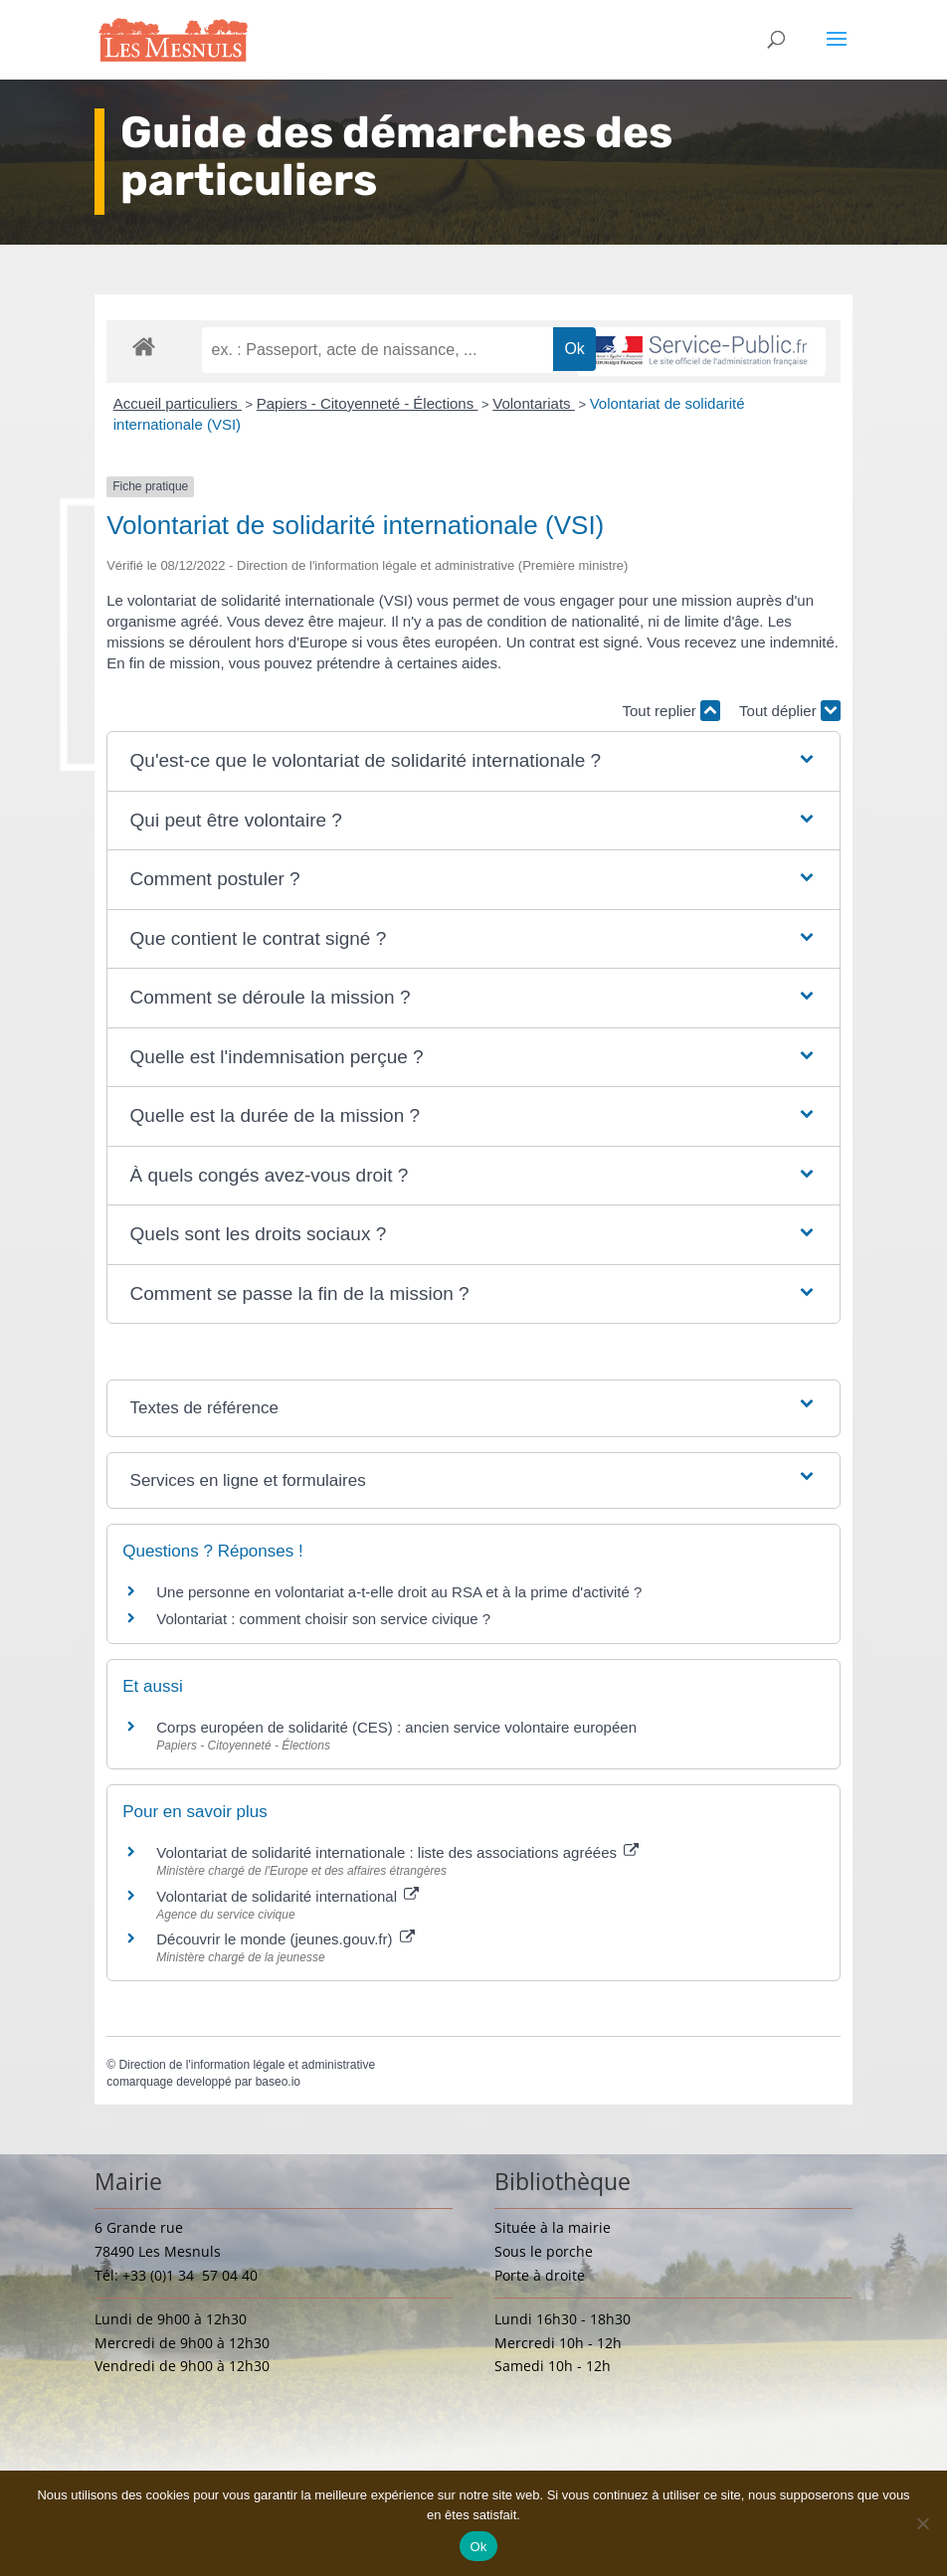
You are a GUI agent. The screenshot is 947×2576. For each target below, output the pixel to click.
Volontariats (533, 403)
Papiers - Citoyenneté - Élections (367, 403)
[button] (474, 761)
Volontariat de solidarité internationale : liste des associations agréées (397, 1852)
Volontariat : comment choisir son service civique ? (323, 1618)
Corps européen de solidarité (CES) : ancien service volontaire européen (396, 1727)
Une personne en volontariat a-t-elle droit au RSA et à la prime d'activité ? (399, 1591)
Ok (478, 2546)
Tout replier (671, 710)
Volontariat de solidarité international (287, 1896)
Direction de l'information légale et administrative (246, 2065)
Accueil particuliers (177, 403)
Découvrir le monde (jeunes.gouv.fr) (285, 1939)
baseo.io (278, 2082)
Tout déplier (790, 710)
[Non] (922, 2523)
